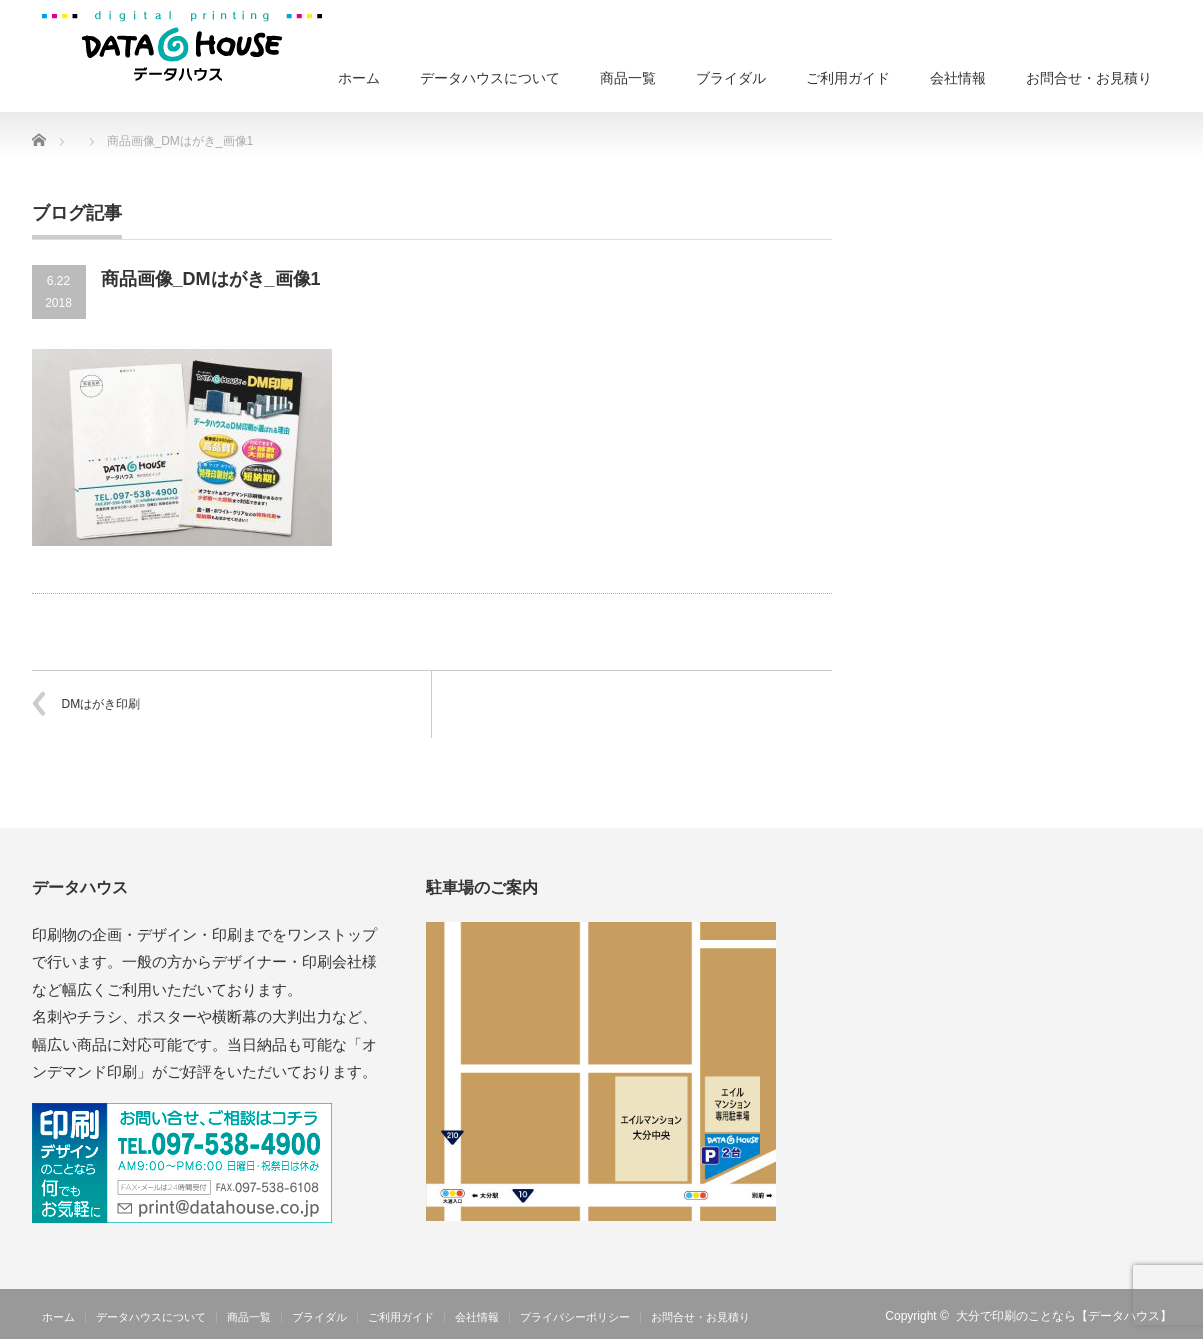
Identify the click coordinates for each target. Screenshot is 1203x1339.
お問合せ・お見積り (1089, 78)
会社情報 (958, 78)
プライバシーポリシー (575, 1317)
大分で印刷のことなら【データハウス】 (1064, 1316)
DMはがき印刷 (101, 704)
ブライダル (731, 78)
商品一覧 (628, 78)
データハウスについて (490, 78)
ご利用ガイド (848, 78)
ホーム (359, 78)
